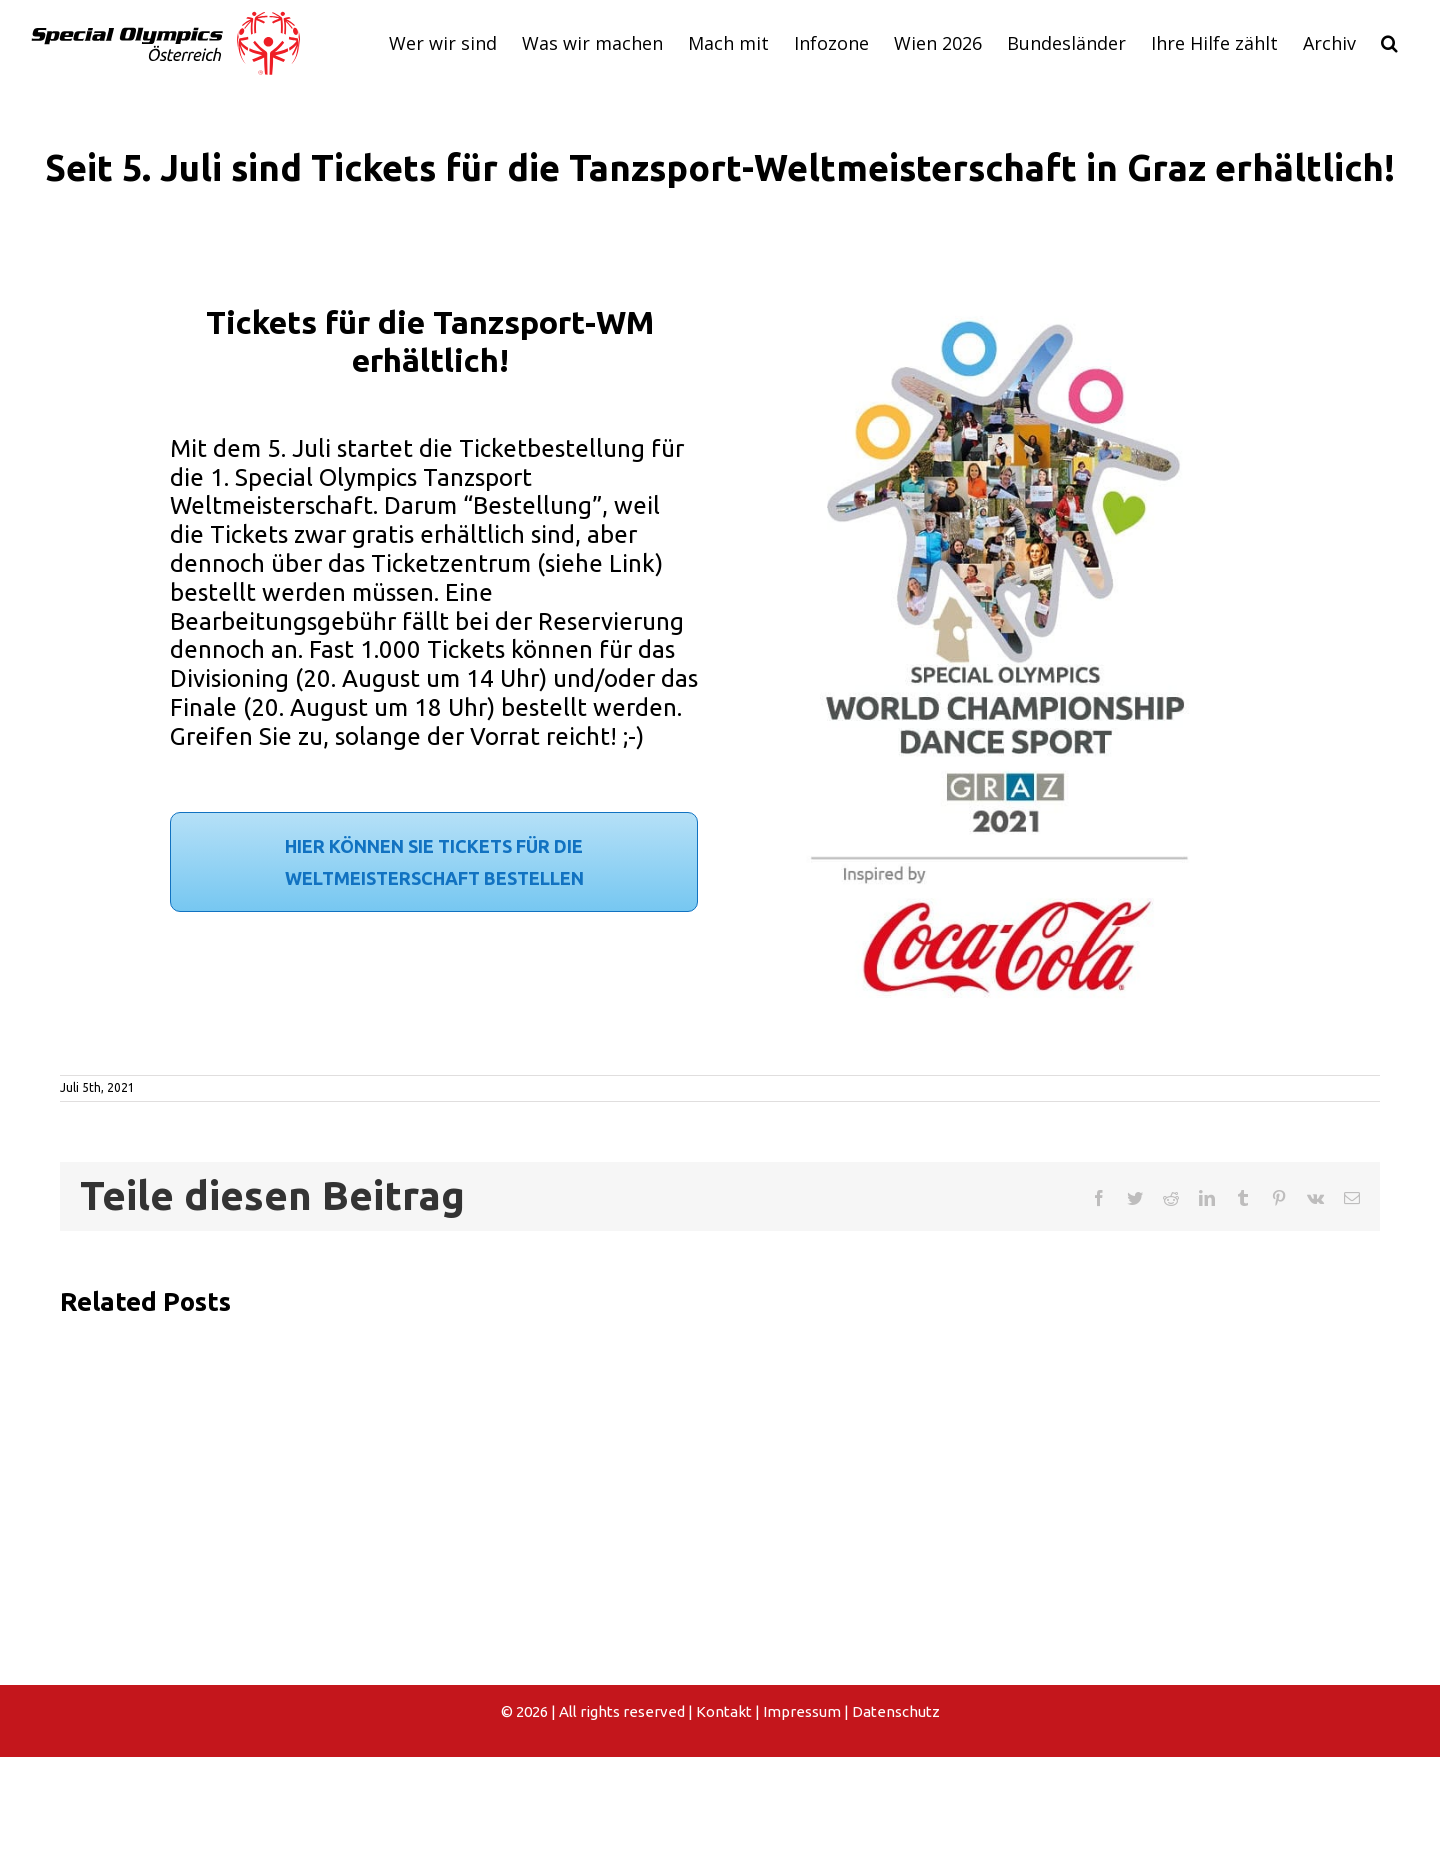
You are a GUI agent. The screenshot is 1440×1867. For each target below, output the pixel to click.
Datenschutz (896, 1711)
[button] (1389, 43)
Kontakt (724, 1711)
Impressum (802, 1711)
